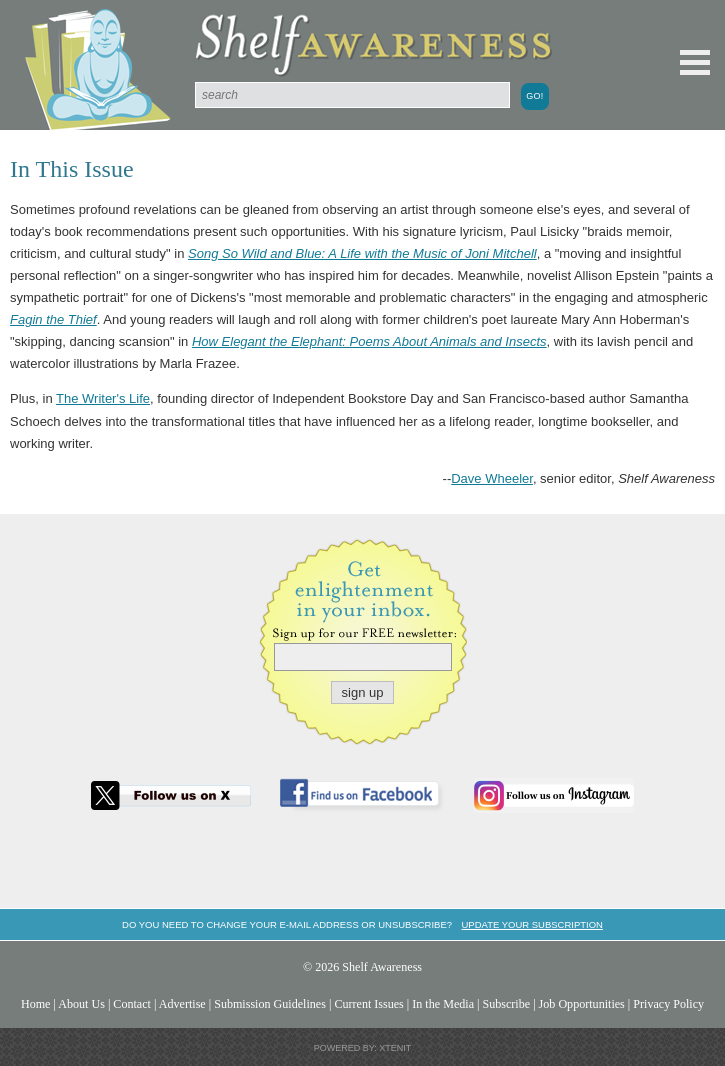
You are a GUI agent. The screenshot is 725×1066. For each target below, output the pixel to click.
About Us (81, 1004)
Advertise (182, 1004)
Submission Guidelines (270, 1004)
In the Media (443, 1004)
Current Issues (368, 1004)
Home (36, 1004)
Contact (132, 1004)
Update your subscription (531, 924)
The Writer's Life (103, 398)
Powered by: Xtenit (363, 1048)
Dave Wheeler (492, 478)
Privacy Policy (668, 1004)
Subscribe (506, 1004)
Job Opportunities (582, 1004)
